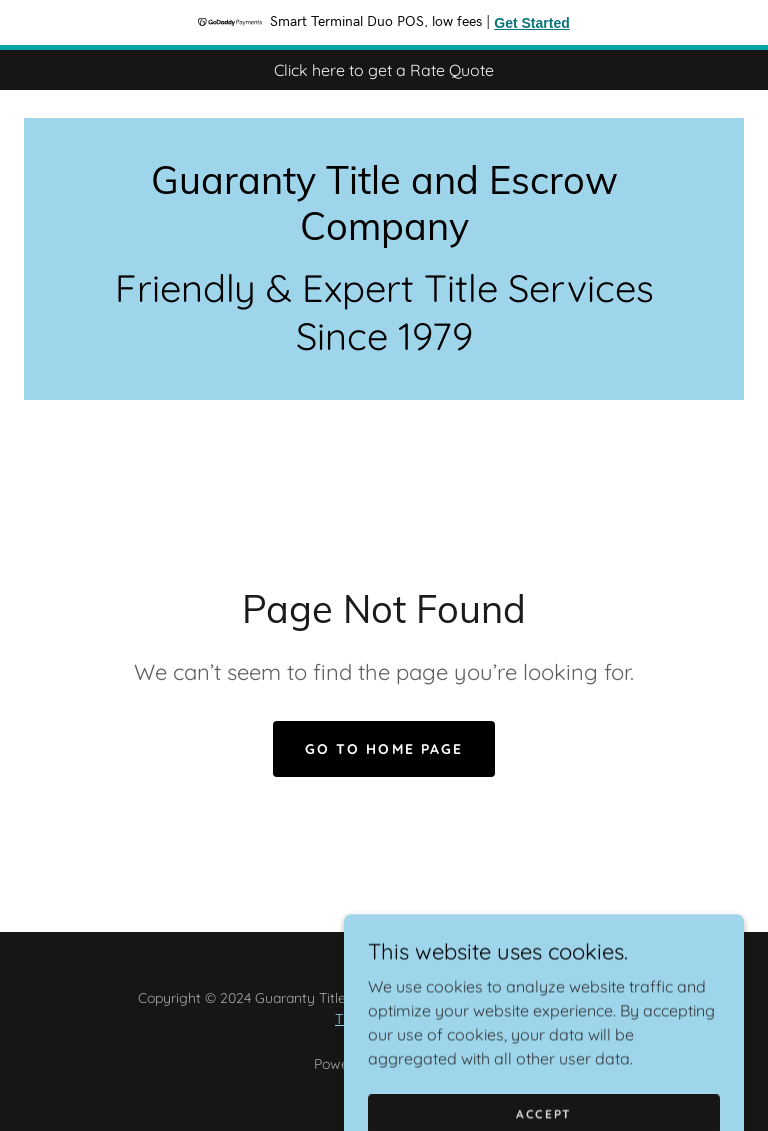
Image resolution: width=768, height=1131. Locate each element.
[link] (384, 234)
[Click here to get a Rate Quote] (384, 70)
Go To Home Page (383, 749)
